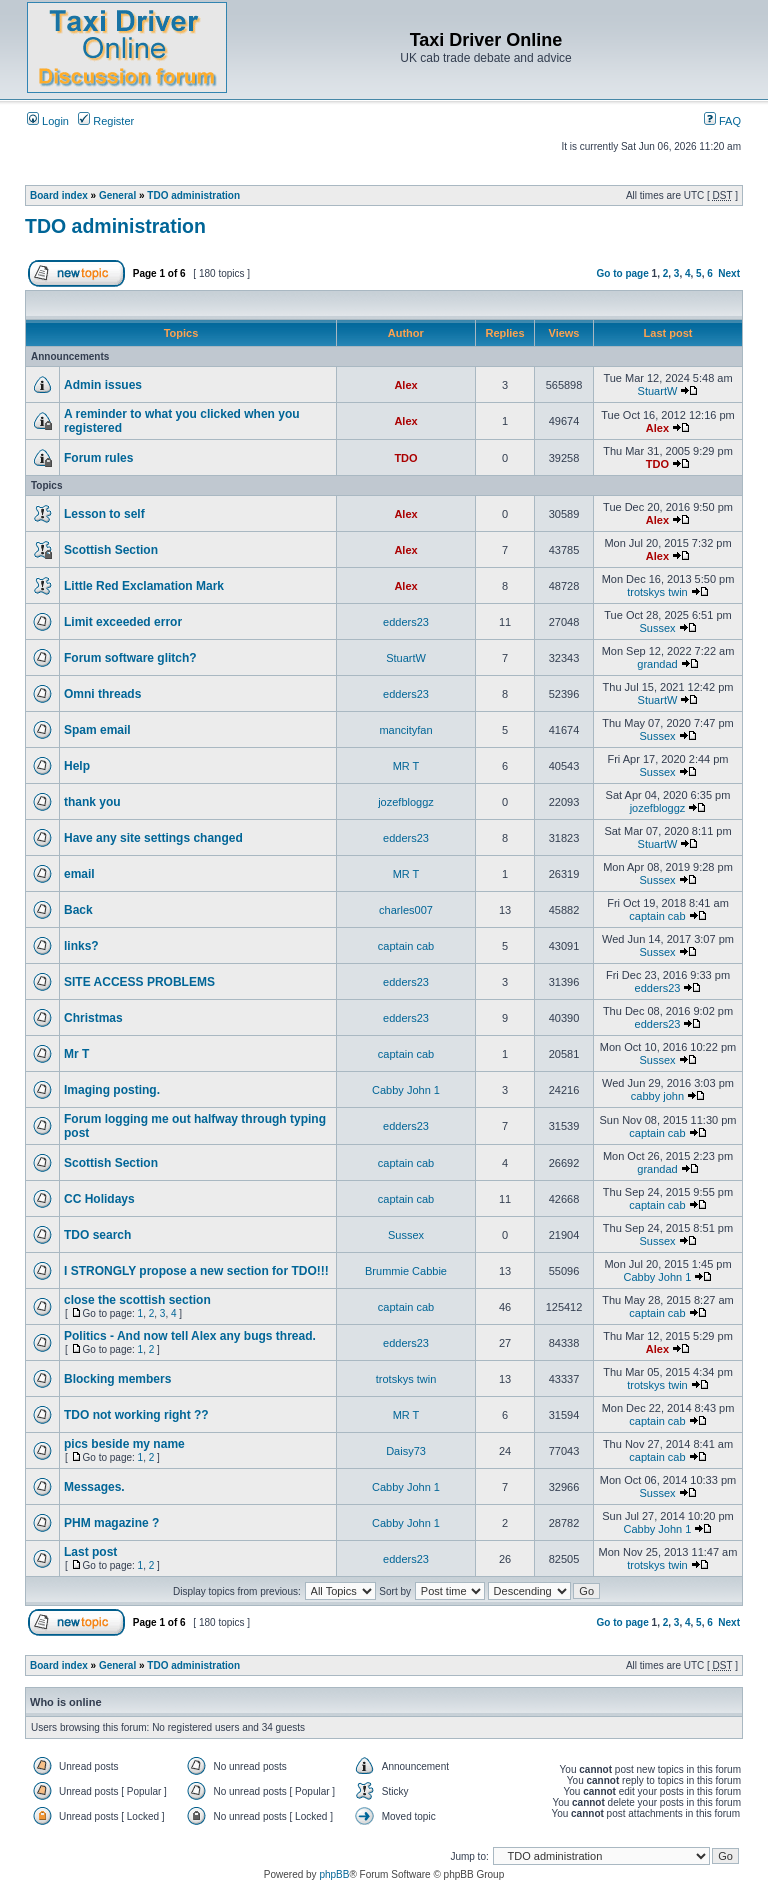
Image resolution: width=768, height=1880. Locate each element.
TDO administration (193, 195)
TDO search (97, 1235)
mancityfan (405, 730)
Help (77, 766)
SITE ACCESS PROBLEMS (139, 982)
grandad (657, 664)
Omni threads (102, 694)
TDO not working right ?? (136, 1415)
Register (106, 121)
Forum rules (98, 458)
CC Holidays (99, 1199)
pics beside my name (124, 1444)
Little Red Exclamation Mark (144, 586)
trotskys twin (657, 592)
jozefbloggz (406, 802)
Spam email (97, 730)
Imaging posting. (112, 1090)
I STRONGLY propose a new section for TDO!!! (196, 1271)
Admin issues (103, 385)
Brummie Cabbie (406, 1271)
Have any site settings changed (153, 838)
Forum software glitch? (130, 658)
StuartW (658, 391)
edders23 (406, 622)
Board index (59, 195)
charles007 (406, 910)
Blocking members (117, 1379)
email (79, 874)
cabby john (657, 1096)
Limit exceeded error (123, 622)
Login (48, 121)
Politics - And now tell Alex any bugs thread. (190, 1336)
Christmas (93, 1018)
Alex (405, 385)
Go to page (623, 273)
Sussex (657, 628)
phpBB (334, 1874)
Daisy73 (406, 1451)
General (117, 195)
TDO (405, 458)
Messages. (94, 1487)
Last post (90, 1552)
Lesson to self (104, 514)
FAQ (722, 121)
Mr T (76, 1054)
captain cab (657, 916)
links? (81, 946)
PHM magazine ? (111, 1523)
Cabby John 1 (406, 1090)
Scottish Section (111, 550)
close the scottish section (137, 1300)
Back (78, 910)
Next (729, 273)
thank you (92, 802)
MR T (406, 766)
